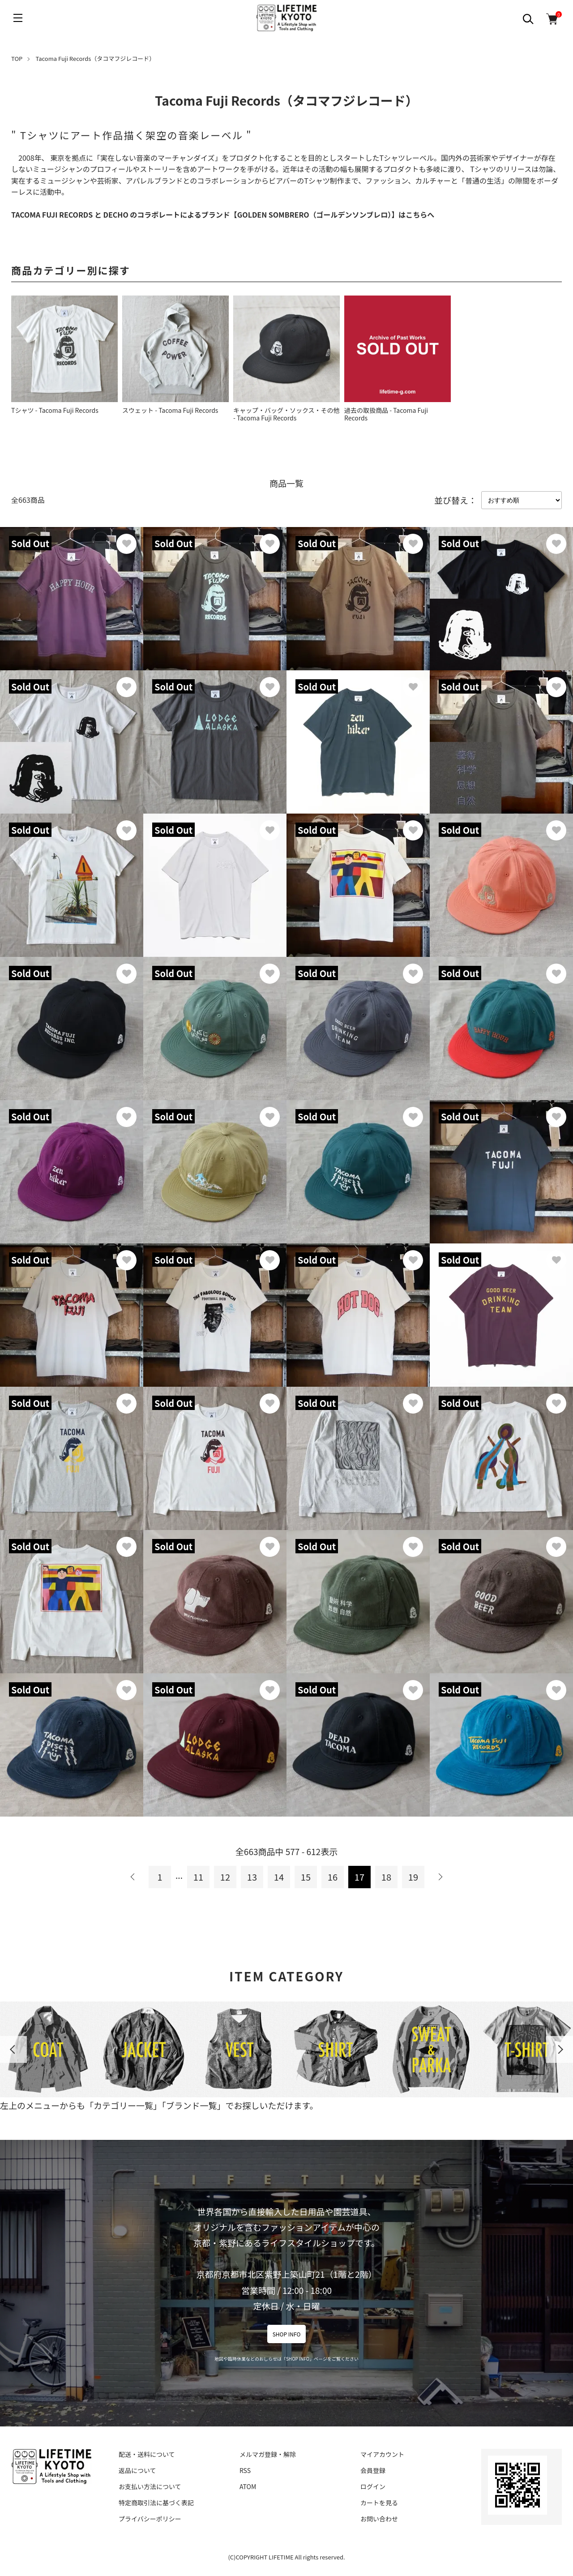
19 (413, 1876)
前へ (133, 1877)
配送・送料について (147, 2454)
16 (333, 1876)
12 (225, 1876)
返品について (137, 2470)
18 (386, 1876)
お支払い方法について (150, 2486)
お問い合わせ (379, 2518)
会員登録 (372, 2470)
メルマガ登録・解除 (267, 2454)
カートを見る (379, 2502)
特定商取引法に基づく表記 (156, 2502)
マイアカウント (382, 2454)
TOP (16, 58)
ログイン (372, 2486)
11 (198, 1876)
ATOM (247, 2486)
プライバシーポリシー (150, 2518)
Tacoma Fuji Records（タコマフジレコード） (95, 58)
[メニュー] (18, 18)
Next (559, 2049)
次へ (440, 1877)
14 (279, 1876)
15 (306, 1876)
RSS (245, 2470)
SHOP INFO (287, 2334)
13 (252, 1876)
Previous (13, 2049)
